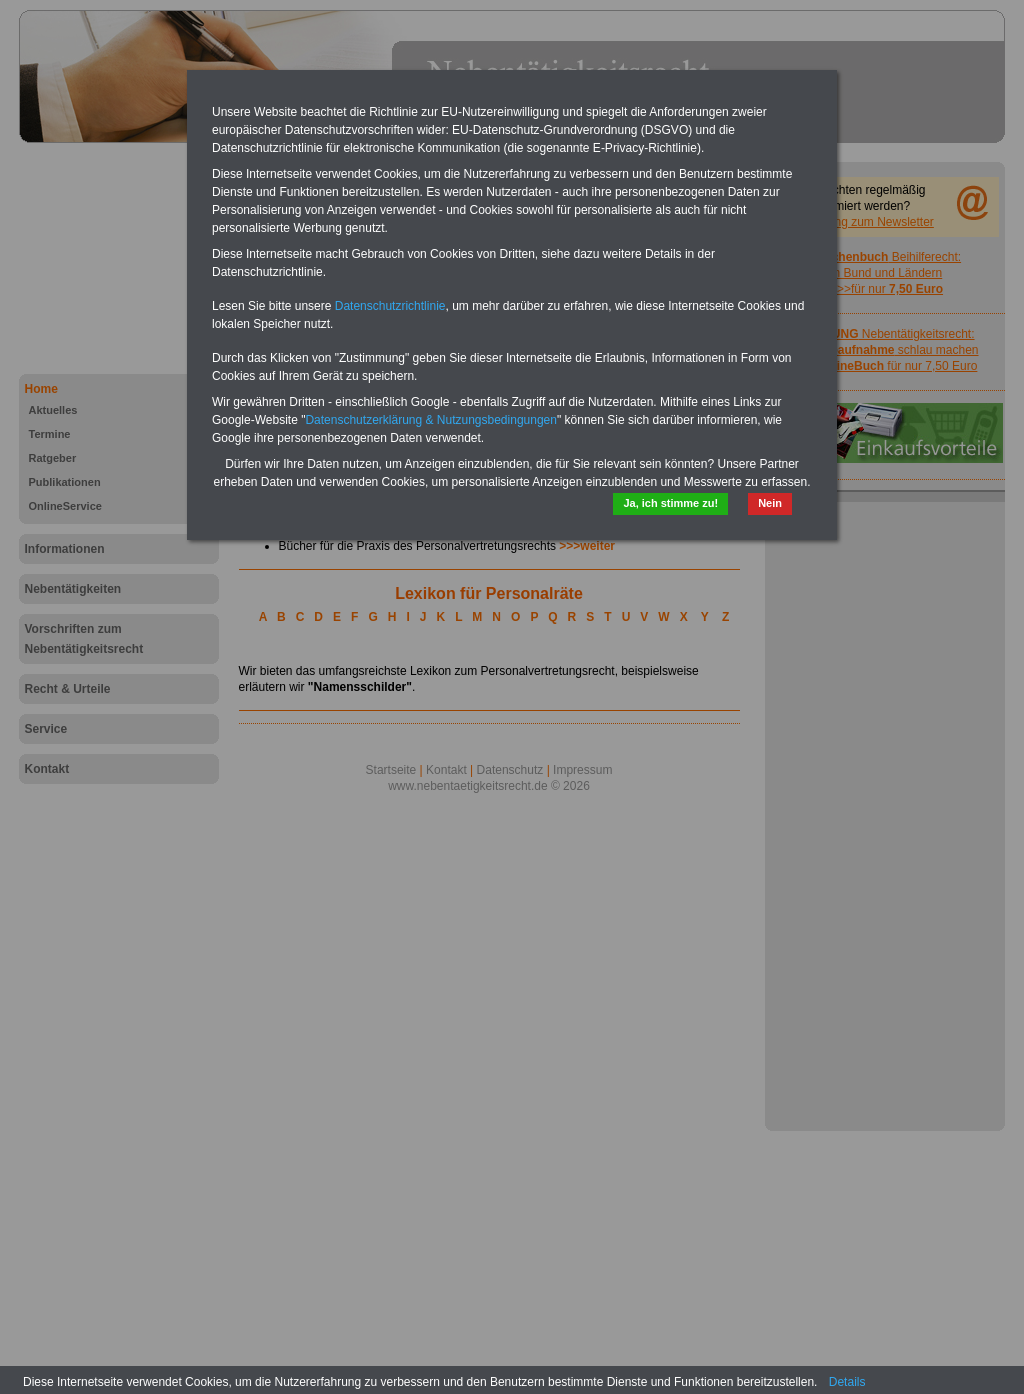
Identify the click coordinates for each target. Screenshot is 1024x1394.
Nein (770, 503)
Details (847, 1382)
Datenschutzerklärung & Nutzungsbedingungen (431, 420)
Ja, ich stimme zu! (670, 503)
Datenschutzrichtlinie (390, 306)
